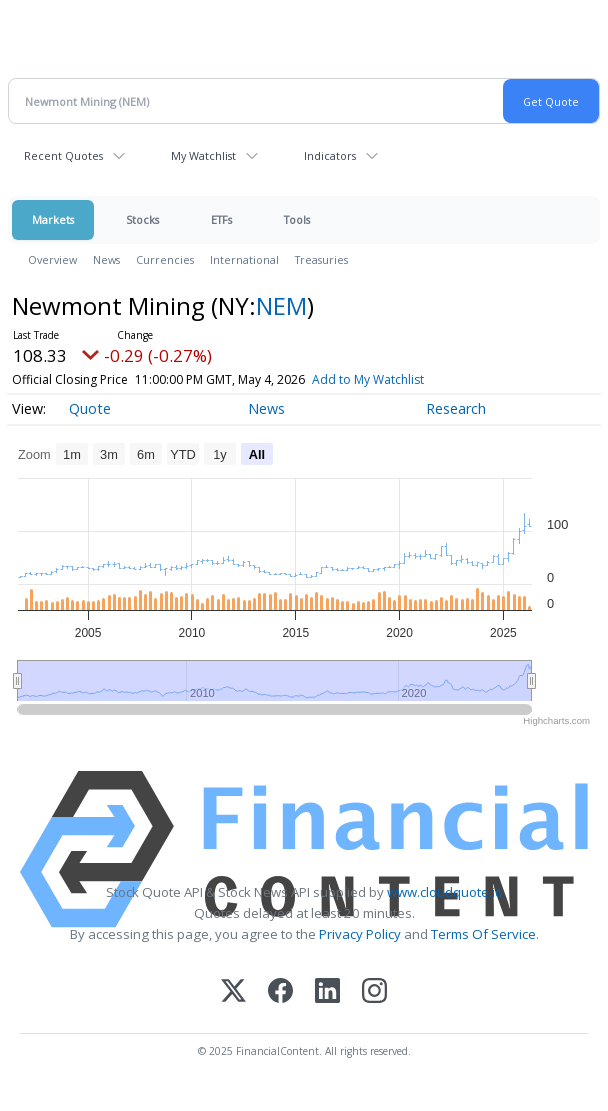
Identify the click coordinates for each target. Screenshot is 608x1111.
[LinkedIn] (327, 992)
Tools (297, 219)
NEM (281, 305)
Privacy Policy (360, 934)
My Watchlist (203, 155)
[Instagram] (374, 992)
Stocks (142, 219)
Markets (53, 219)
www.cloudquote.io (445, 892)
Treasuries (321, 259)
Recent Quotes (63, 155)
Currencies (165, 259)
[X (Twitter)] (233, 992)
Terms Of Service (483, 934)
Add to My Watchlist (368, 379)
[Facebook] (280, 992)
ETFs (221, 219)
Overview (52, 259)
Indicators (330, 155)
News (106, 259)
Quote (90, 408)
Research (456, 408)
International (244, 259)
